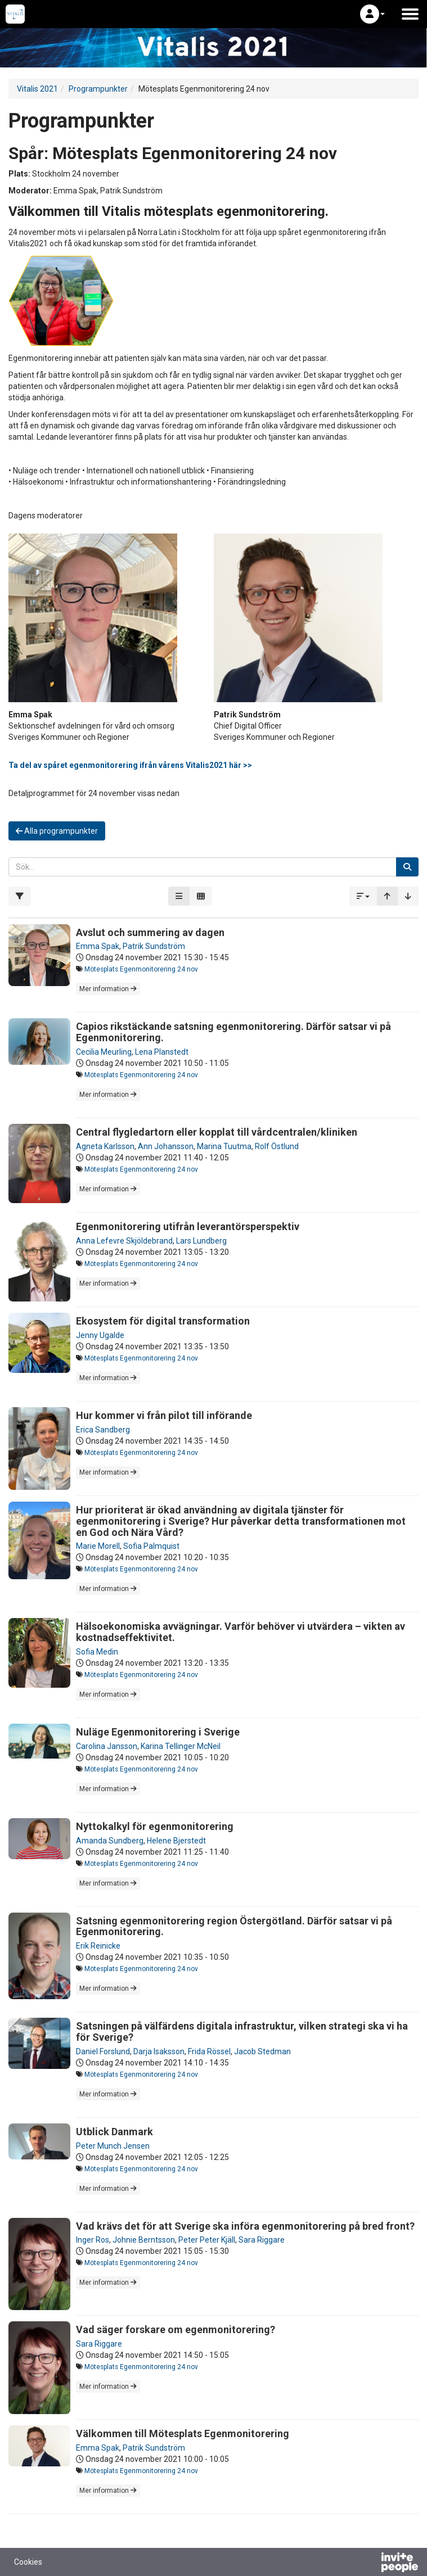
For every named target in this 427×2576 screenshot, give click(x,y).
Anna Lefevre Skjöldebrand (124, 1240)
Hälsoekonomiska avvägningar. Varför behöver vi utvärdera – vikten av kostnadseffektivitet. (240, 1631)
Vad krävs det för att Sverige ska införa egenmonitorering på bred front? (245, 2226)
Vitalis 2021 (37, 88)
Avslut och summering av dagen (150, 932)
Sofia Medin (97, 1651)
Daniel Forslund (103, 2051)
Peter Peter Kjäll (206, 2239)
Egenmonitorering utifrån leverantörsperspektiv (187, 1226)
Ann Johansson (166, 1146)
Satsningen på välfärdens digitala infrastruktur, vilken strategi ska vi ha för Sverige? (242, 2031)
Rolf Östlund (277, 1146)
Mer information (108, 989)
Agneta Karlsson (105, 1146)
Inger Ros (92, 2239)
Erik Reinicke (98, 1945)
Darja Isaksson (159, 2051)
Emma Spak (97, 946)
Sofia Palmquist (151, 1546)
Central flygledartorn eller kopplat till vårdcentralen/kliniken (216, 1132)
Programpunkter (98, 88)
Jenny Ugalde (100, 1335)
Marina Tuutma (224, 1146)
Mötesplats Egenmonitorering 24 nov (141, 969)
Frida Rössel (209, 2051)
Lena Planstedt (161, 1051)
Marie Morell (98, 1546)
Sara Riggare (262, 2239)
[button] (372, 14)
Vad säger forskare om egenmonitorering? (175, 2329)
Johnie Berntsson (144, 2239)
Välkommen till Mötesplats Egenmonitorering (182, 2433)
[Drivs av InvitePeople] (370, 2563)
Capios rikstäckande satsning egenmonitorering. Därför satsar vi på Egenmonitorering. (233, 1031)
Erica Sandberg (103, 1429)
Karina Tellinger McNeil (181, 1746)
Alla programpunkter (57, 830)
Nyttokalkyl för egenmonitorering (154, 1826)
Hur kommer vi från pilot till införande (164, 1415)
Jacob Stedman (262, 2051)
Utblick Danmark (114, 2131)
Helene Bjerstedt (176, 1840)
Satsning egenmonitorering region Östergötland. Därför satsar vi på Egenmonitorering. (234, 1926)
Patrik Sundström (154, 946)
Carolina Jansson (106, 1746)
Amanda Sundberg (109, 1840)
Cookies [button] (28, 2561)
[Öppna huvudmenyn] (410, 14)
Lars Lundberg (201, 1240)
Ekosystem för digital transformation (163, 1321)
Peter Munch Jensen (113, 2145)
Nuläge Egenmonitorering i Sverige (158, 1732)
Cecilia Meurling (104, 1051)
